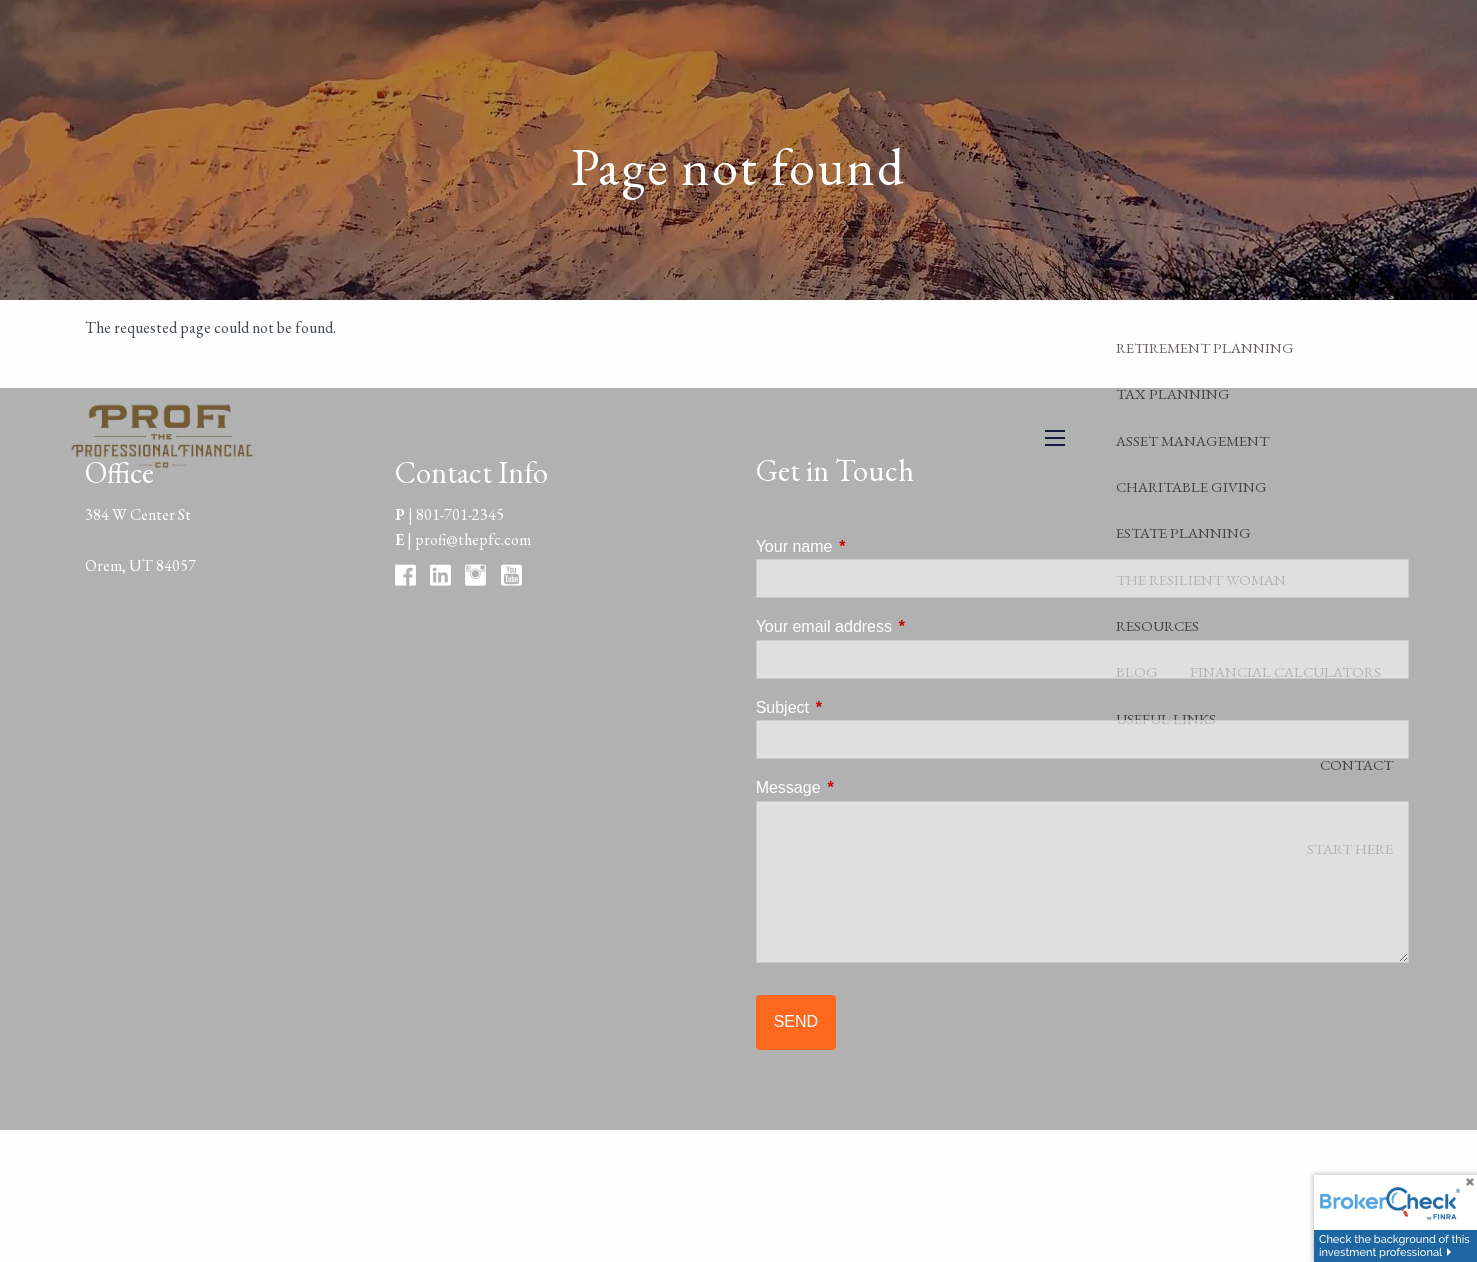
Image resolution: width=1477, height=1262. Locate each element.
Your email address (900, 626)
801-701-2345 (460, 514)
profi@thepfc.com (473, 539)
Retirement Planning (1205, 347)
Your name (870, 546)
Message (864, 787)
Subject (858, 707)
